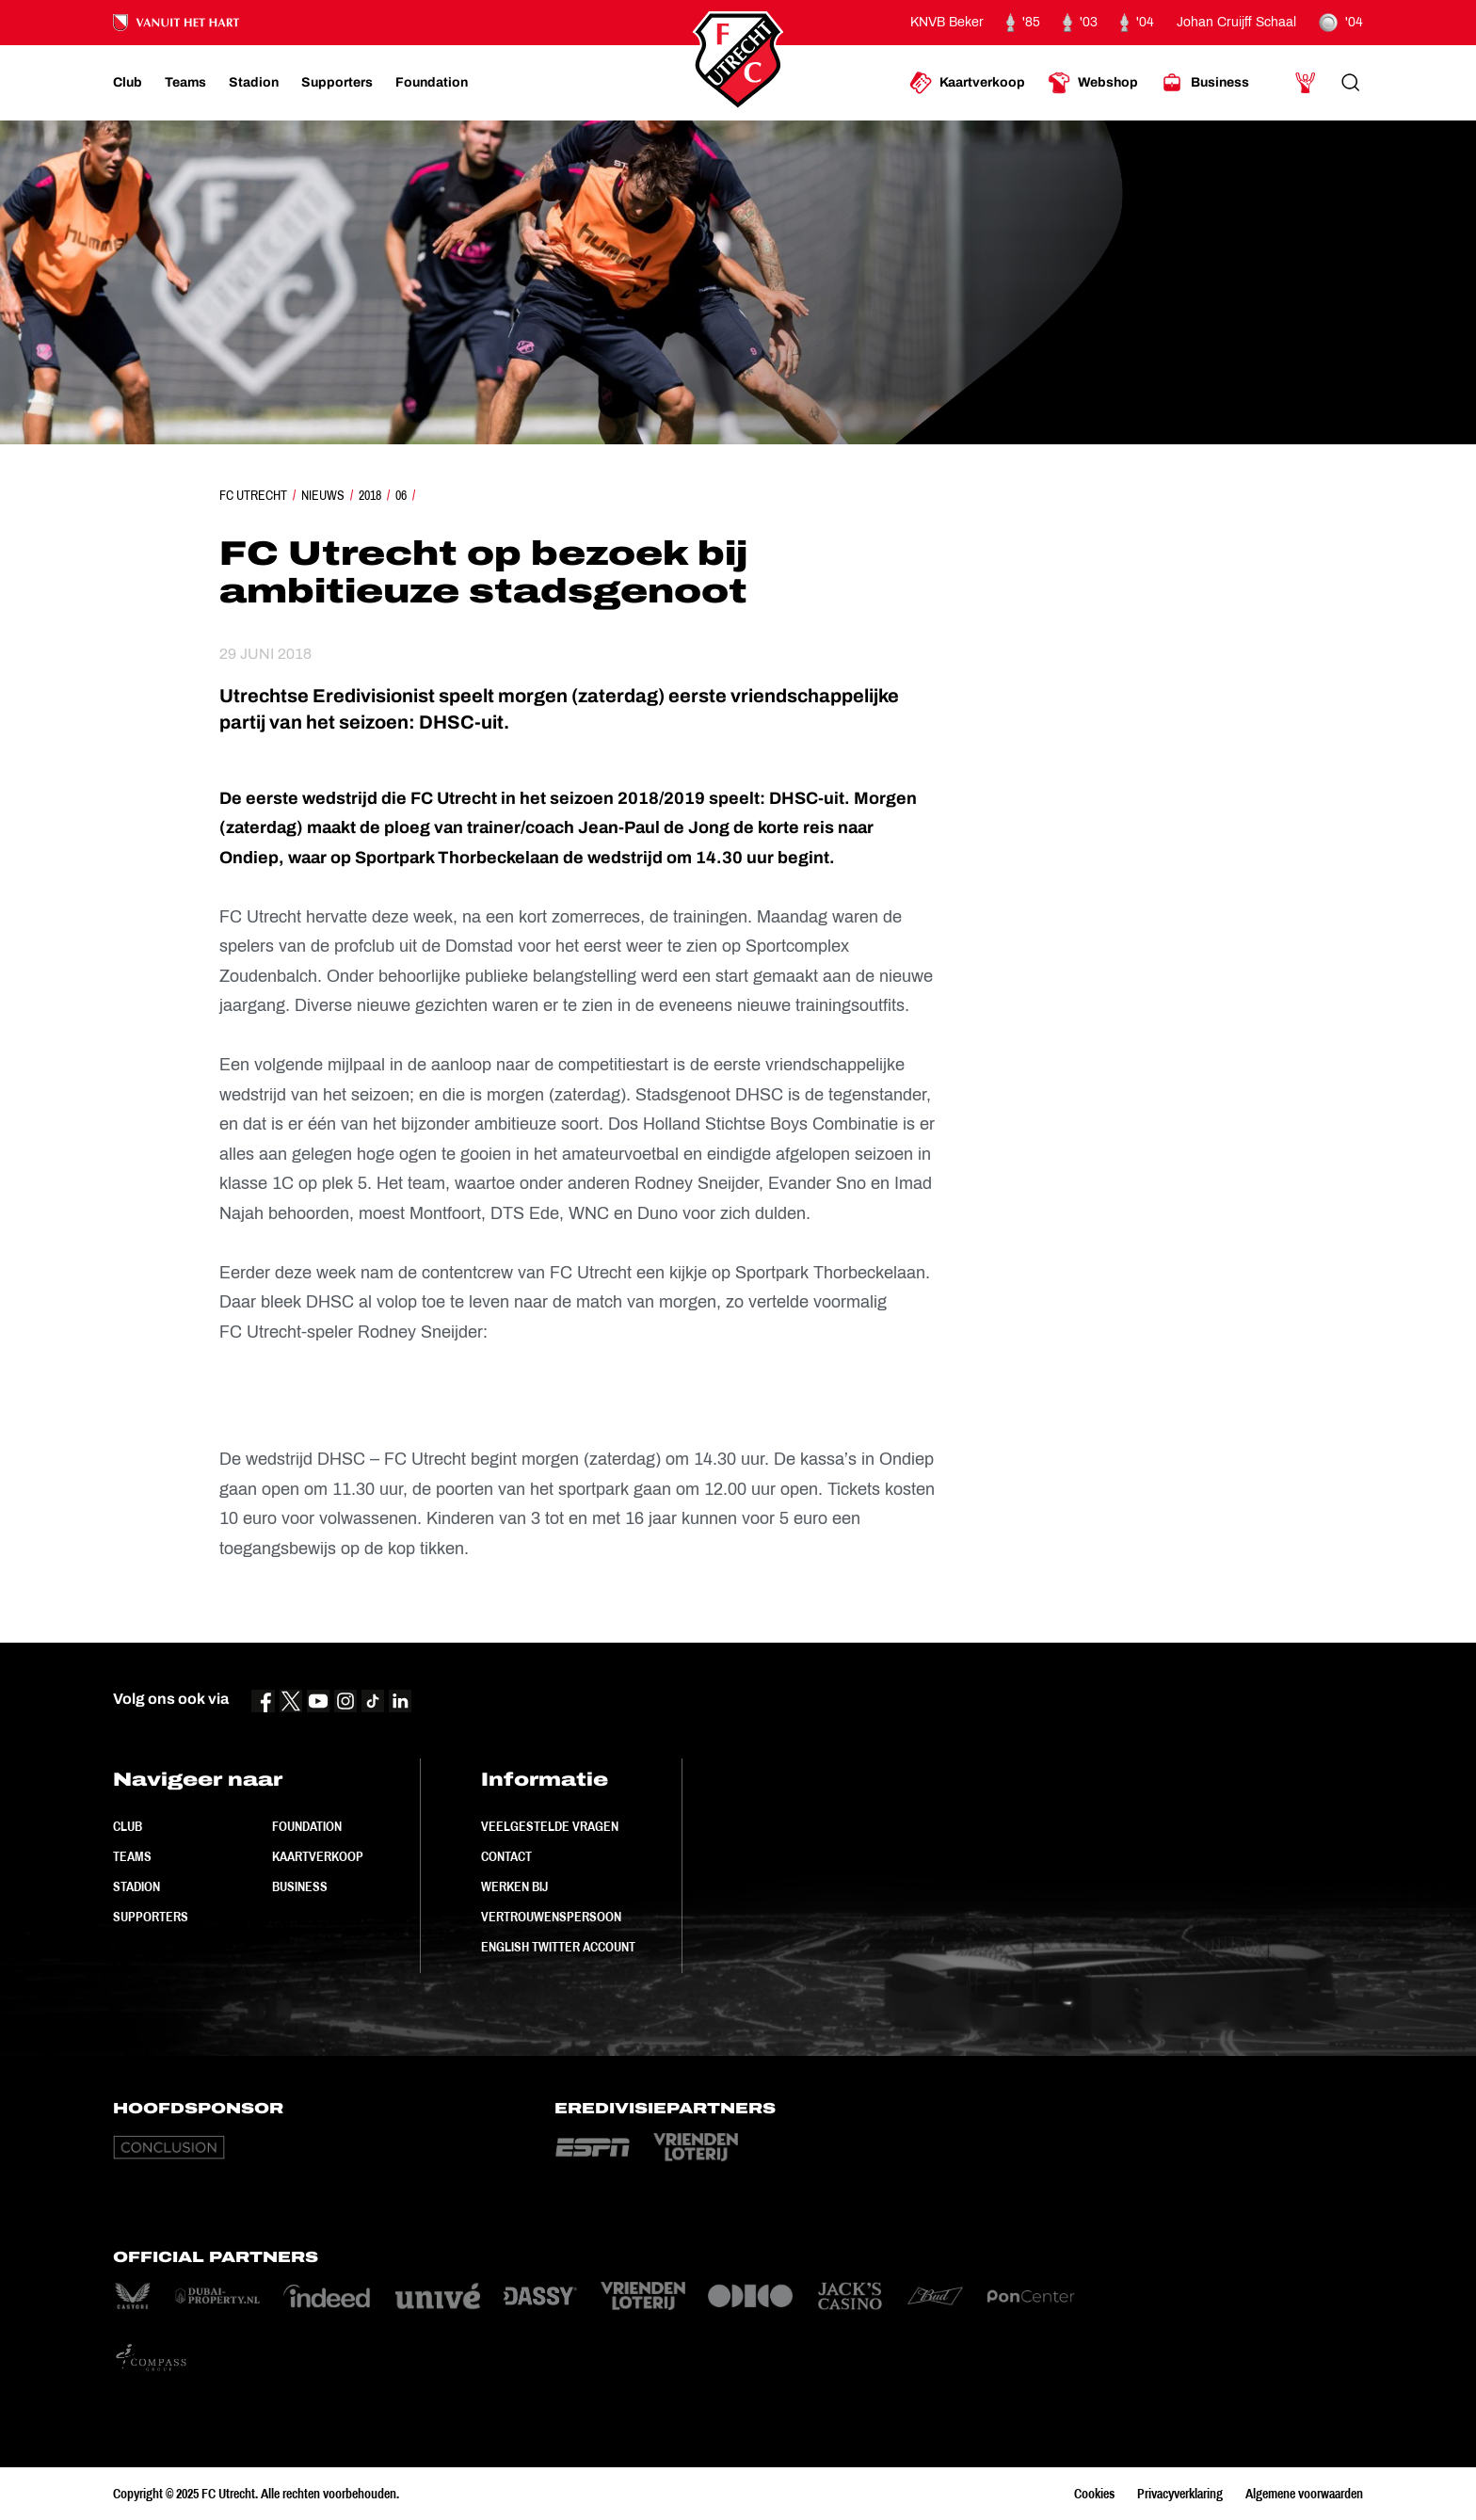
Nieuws (323, 495)
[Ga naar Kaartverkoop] (967, 82)
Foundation (307, 1826)
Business (300, 1886)
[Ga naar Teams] (185, 82)
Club (127, 1826)
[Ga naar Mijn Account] (1305, 82)
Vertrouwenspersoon (551, 1916)
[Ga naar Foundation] (431, 82)
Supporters (150, 1916)
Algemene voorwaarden (1304, 2493)
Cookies (1094, 2493)
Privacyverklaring (1180, 2493)
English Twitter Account (558, 1946)
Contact (506, 1856)
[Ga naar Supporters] (337, 82)
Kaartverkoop (317, 1856)
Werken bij (514, 1886)
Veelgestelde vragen (549, 1826)
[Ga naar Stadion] (254, 82)
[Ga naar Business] (1205, 82)
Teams (132, 1856)
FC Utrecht (253, 495)
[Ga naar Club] (127, 82)
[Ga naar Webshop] (1093, 82)
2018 (370, 495)
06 (401, 495)
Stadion (136, 1886)
